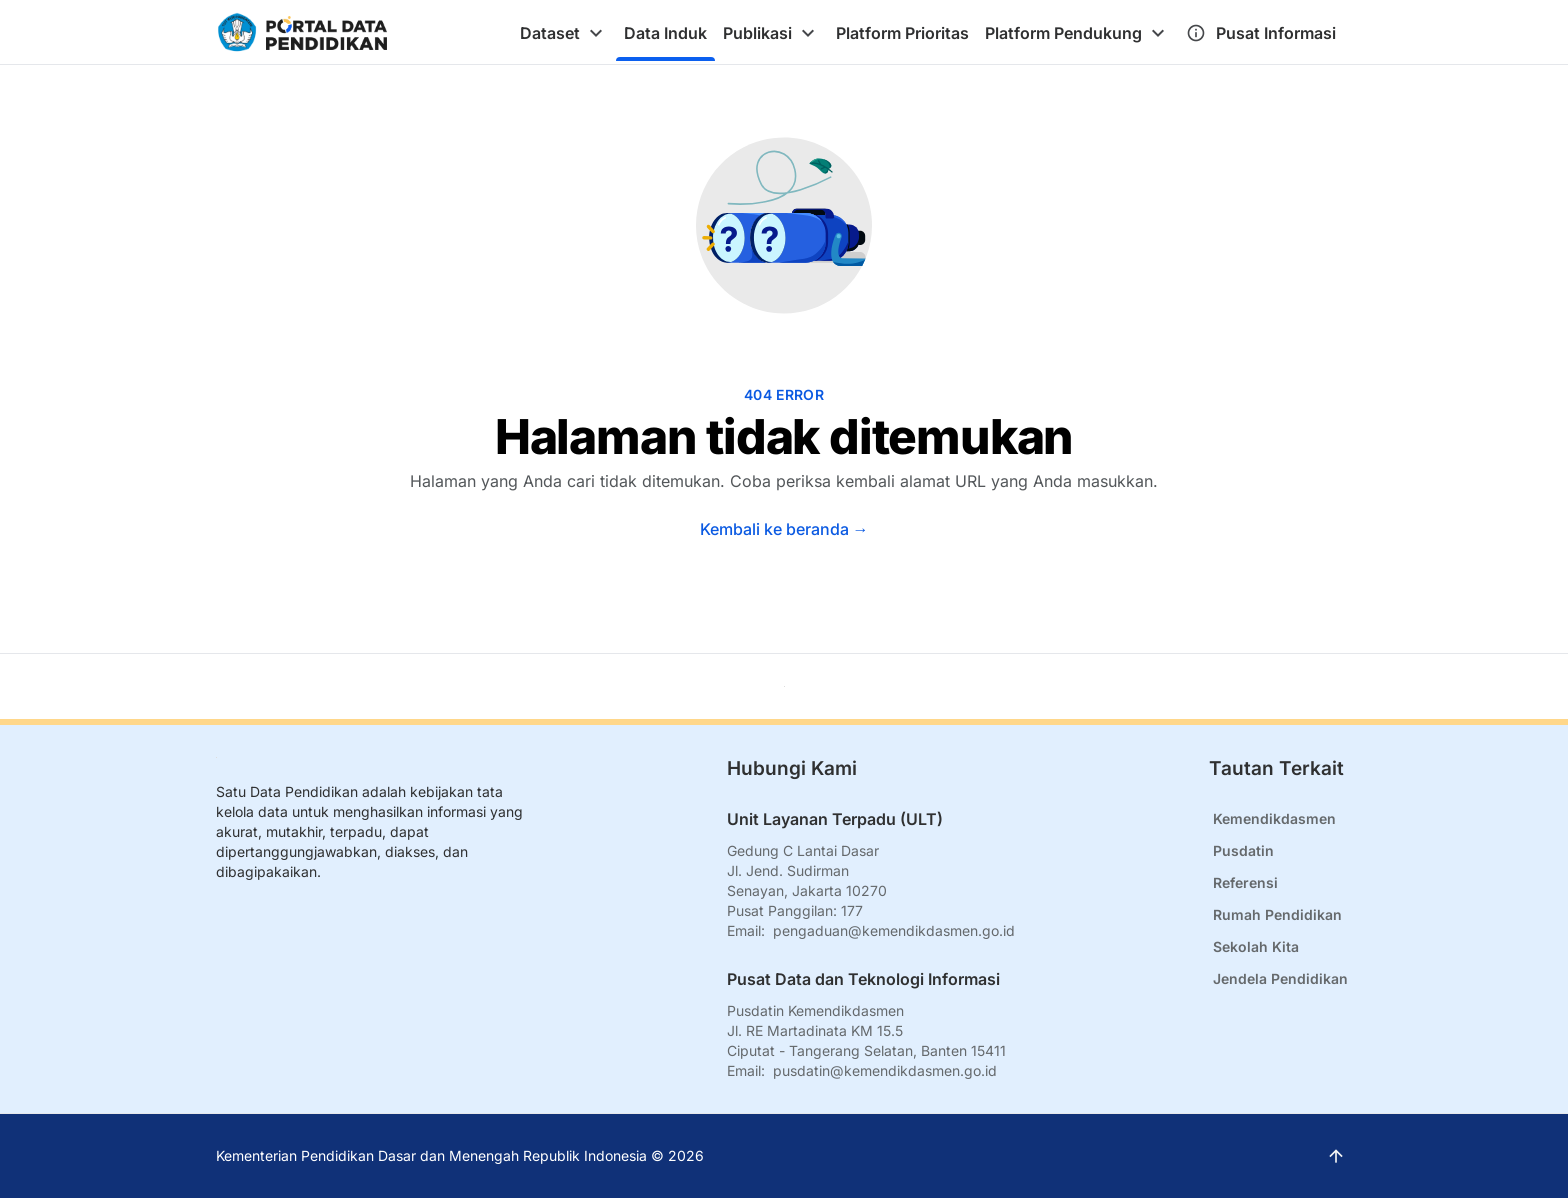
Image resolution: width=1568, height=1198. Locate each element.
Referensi (1245, 882)
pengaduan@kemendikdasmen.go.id (894, 930)
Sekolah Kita (1256, 946)
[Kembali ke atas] (784, 686)
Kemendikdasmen (1274, 818)
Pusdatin (1243, 850)
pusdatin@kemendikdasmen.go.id (885, 1070)
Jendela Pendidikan (1280, 978)
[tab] (564, 33)
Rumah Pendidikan (1277, 914)
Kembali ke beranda (784, 529)
